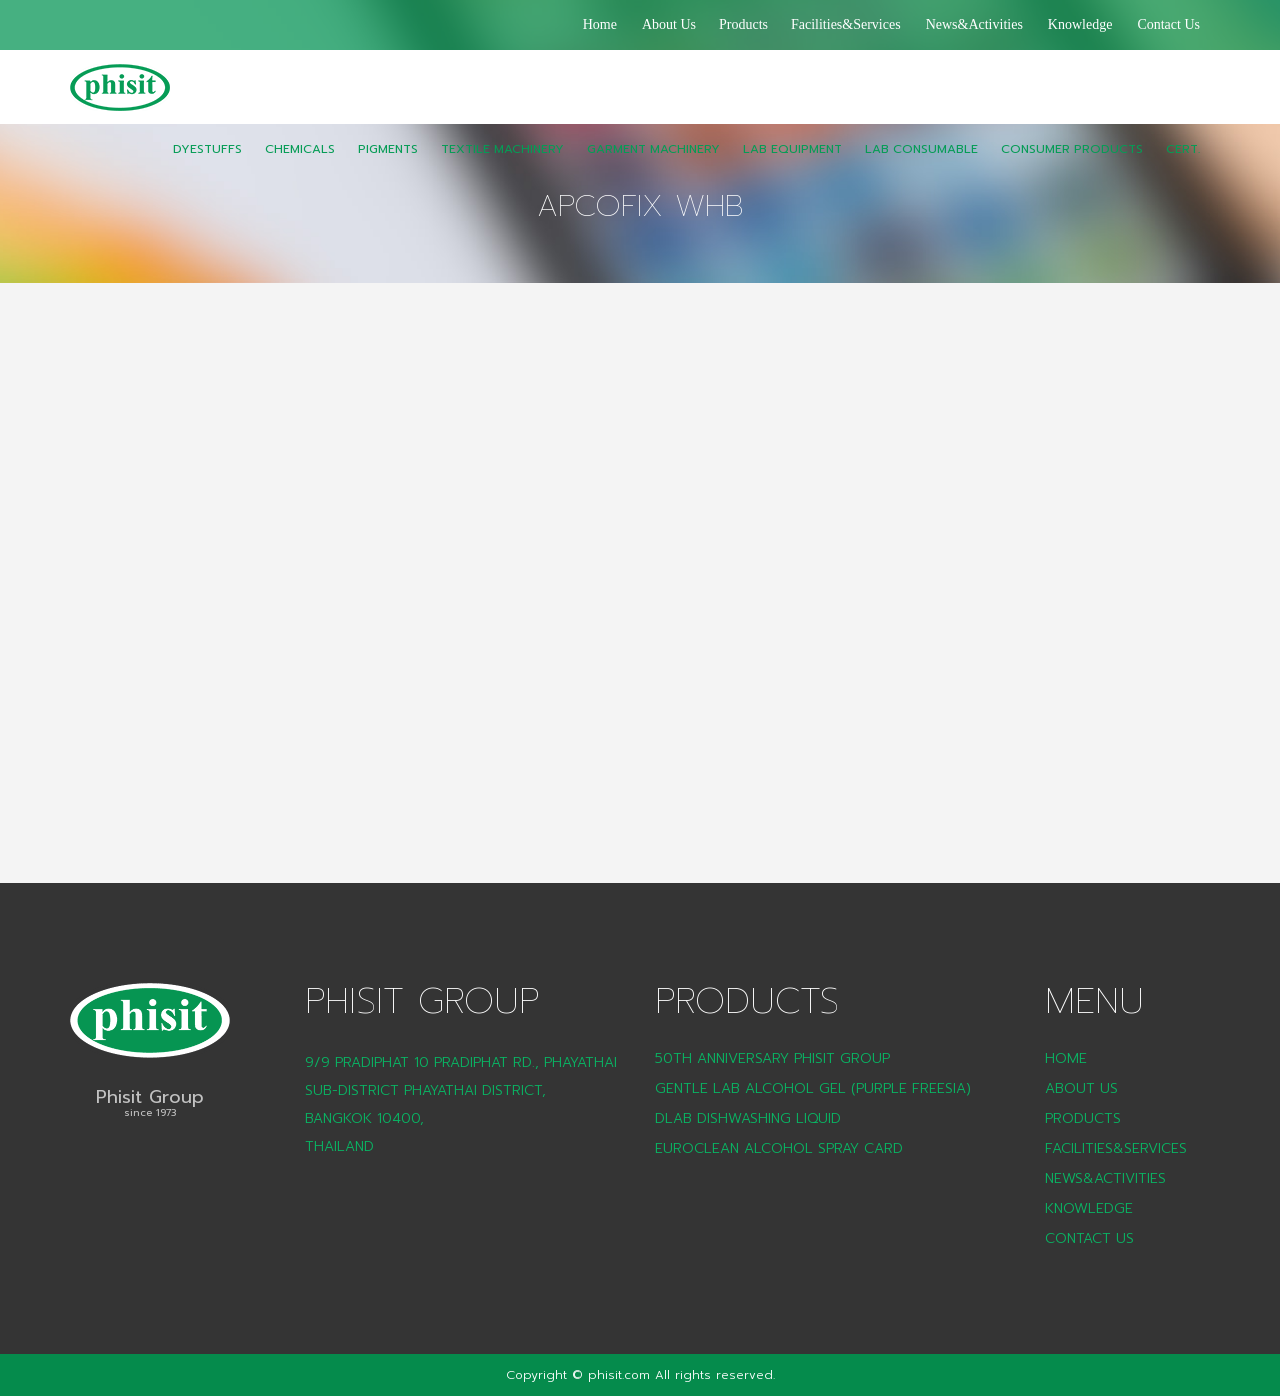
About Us (669, 24)
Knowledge (1080, 24)
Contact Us (1168, 24)
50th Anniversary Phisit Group (772, 1058)
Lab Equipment (792, 163)
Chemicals (300, 163)
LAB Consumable (921, 163)
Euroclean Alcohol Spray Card (779, 1148)
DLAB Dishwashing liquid (748, 1118)
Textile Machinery (502, 163)
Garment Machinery (653, 163)
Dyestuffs (207, 163)
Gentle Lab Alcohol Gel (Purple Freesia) (813, 1088)
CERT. (1183, 163)
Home (600, 24)
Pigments (388, 163)
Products (743, 24)
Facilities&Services (846, 24)
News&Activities (974, 24)
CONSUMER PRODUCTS (1072, 163)
